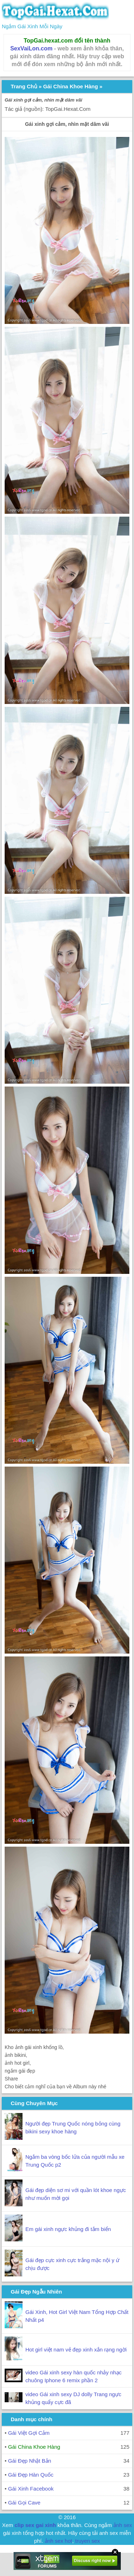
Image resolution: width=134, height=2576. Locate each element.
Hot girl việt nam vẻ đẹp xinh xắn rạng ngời (75, 2349)
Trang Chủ (24, 86)
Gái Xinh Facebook (31, 2489)
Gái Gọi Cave (24, 2502)
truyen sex (87, 2541)
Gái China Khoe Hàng (70, 86)
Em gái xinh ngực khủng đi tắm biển (68, 2229)
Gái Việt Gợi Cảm (28, 2433)
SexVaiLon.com (31, 48)
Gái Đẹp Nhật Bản (29, 2461)
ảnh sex (122, 2525)
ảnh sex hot (58, 2541)
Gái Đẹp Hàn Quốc (30, 2475)
